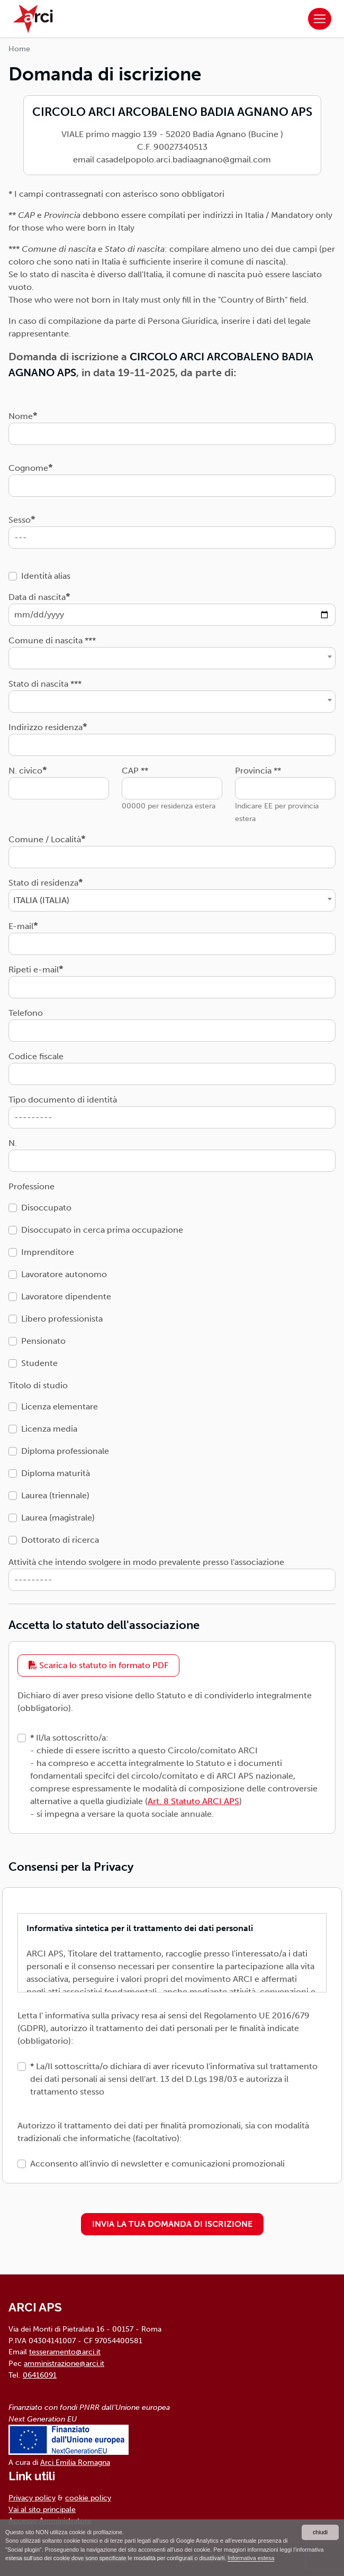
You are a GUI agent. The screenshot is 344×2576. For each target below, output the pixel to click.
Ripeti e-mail (33, 969)
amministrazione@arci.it (64, 2363)
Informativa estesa (251, 2558)
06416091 (40, 2375)
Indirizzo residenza (45, 727)
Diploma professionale (65, 1451)
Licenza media (49, 1429)
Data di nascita (37, 597)
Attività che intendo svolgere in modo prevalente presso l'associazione (146, 1562)
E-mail (20, 926)
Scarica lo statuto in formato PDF (98, 1665)
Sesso (19, 520)
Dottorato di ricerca (60, 1540)
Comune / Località (44, 839)
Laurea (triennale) (55, 1495)
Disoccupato (46, 1208)
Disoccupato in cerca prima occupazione (102, 1230)
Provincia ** (258, 771)
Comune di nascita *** (52, 640)
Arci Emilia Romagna (75, 2462)
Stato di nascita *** (45, 684)
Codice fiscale (36, 1056)
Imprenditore (47, 1252)
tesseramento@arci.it (65, 2351)
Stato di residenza (43, 883)
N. (12, 1143)
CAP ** (135, 771)
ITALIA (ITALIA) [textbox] (41, 900)
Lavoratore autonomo (64, 1274)
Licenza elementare (59, 1406)
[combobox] (172, 658)
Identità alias (45, 576)
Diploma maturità (55, 1473)
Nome (20, 416)
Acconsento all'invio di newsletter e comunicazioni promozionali (157, 2164)
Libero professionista (62, 1319)
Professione (31, 1186)
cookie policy (88, 2497)
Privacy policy (32, 2497)
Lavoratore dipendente (66, 1296)
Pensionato (43, 1341)
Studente (39, 1363)
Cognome (28, 468)
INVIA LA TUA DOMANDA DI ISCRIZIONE (172, 2224)
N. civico (25, 771)
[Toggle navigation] (319, 19)
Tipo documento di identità (62, 1100)
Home (19, 48)
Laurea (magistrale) (58, 1518)
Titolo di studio (38, 1385)
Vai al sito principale (42, 2509)
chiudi (320, 2532)
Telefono (25, 1013)
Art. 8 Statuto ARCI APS (193, 1801)
